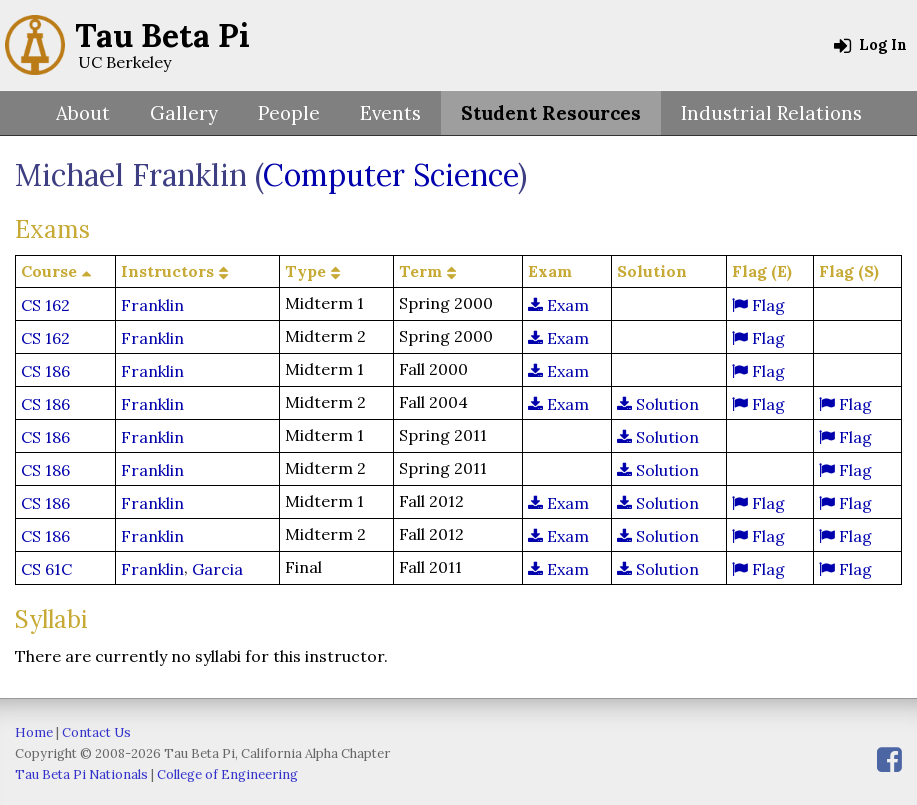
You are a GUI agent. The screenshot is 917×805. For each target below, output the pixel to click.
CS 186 (45, 371)
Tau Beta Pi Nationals (81, 774)
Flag (758, 305)
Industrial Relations (771, 113)
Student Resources (551, 113)
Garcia (217, 569)
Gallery (184, 113)
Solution (658, 404)
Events (390, 113)
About (83, 113)
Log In (870, 45)
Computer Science (390, 175)
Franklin (152, 305)
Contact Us (96, 732)
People (289, 113)
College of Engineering (227, 774)
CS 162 (45, 305)
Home (34, 732)
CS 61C (46, 569)
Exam (558, 305)
